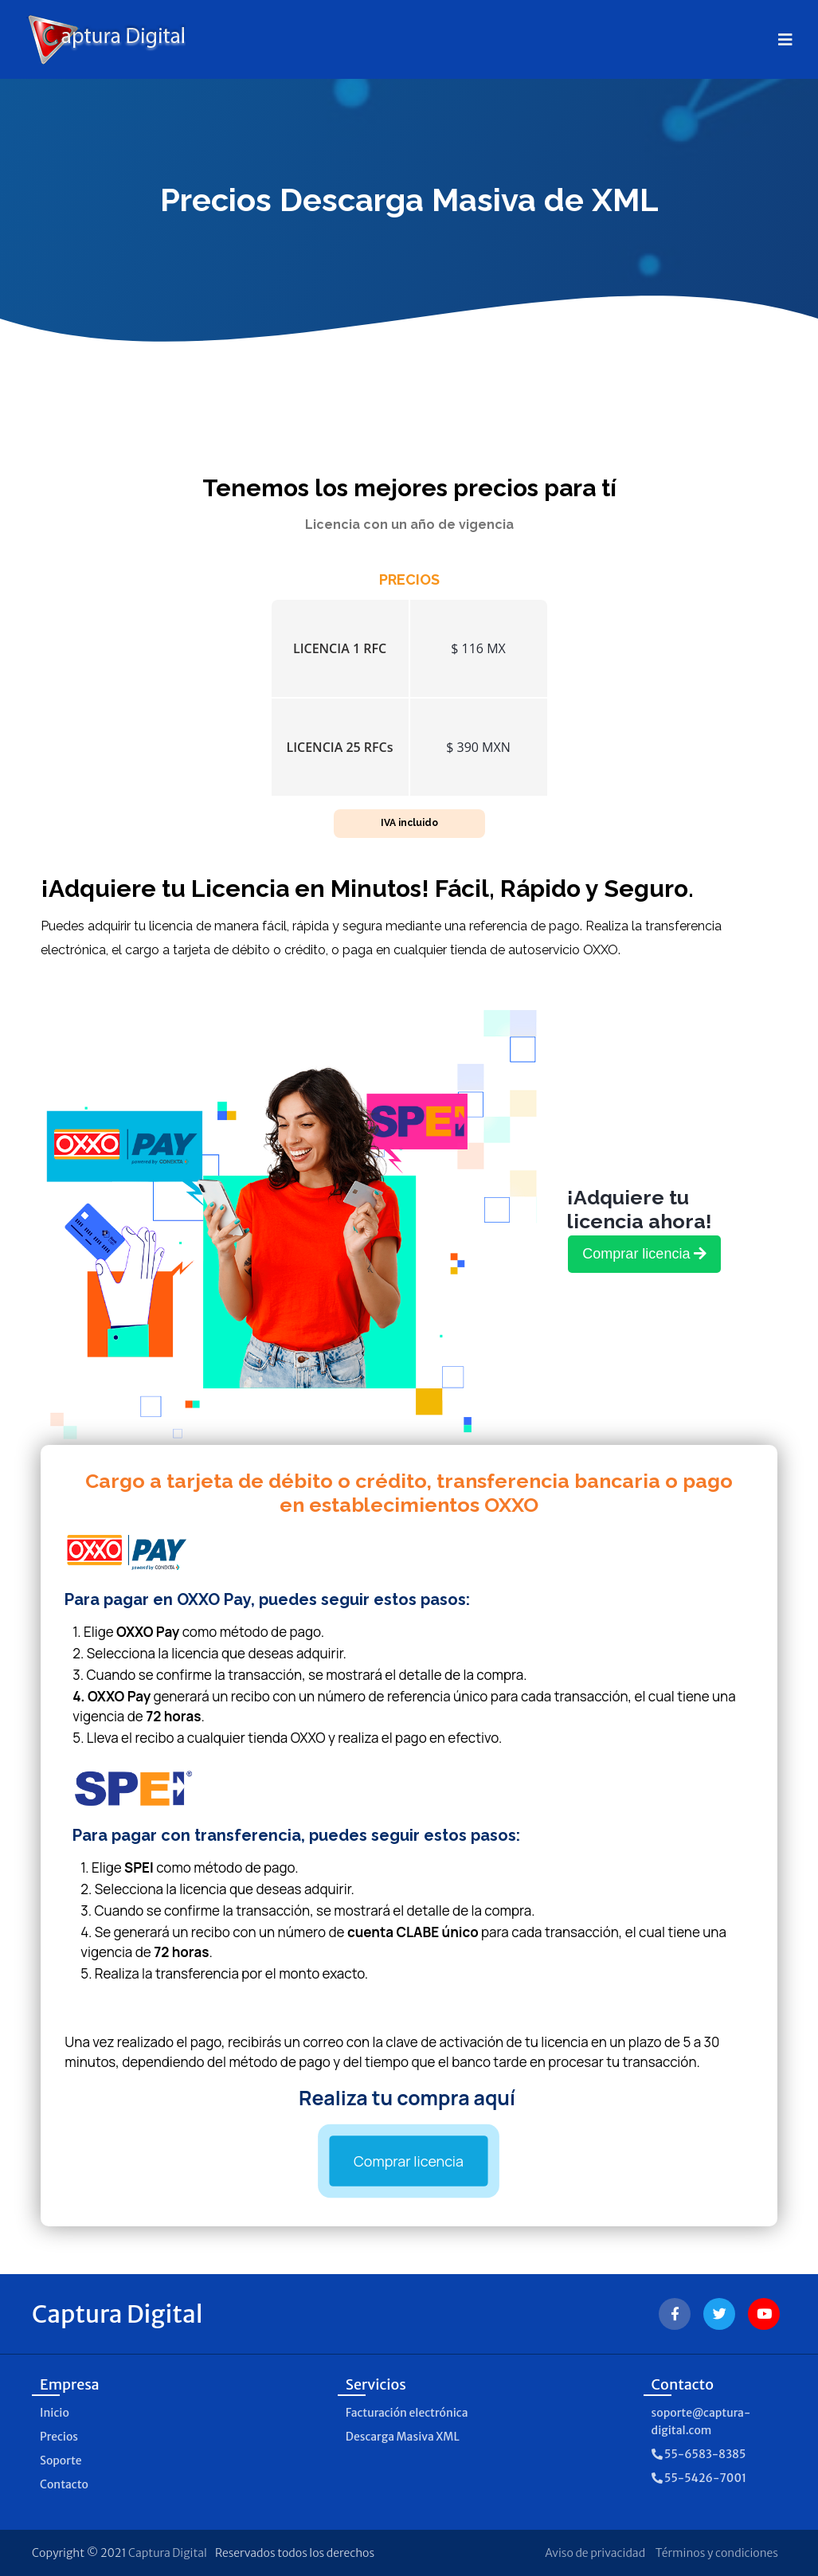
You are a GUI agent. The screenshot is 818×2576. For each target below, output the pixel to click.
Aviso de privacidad (595, 2553)
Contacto (64, 2484)
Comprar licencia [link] (644, 1254)
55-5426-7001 (699, 2478)
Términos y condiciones (717, 2553)
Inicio (54, 2413)
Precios (59, 2436)
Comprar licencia (409, 2161)
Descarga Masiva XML (403, 2436)
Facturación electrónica (407, 2413)
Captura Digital (167, 2553)
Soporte (61, 2460)
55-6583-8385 (699, 2454)
